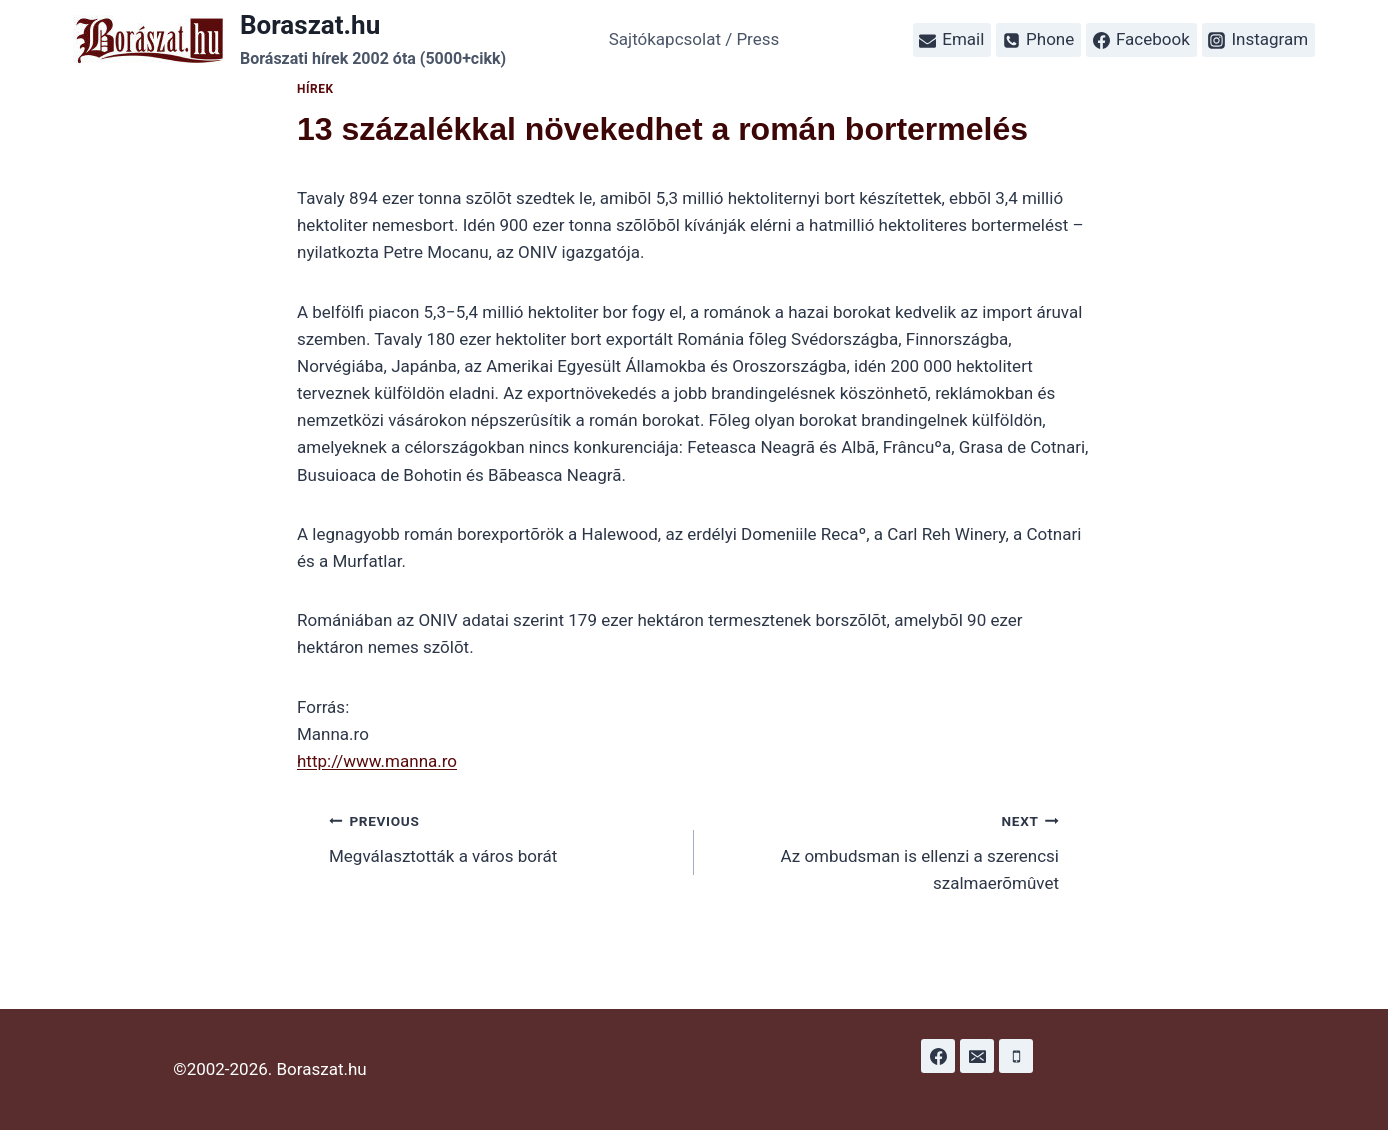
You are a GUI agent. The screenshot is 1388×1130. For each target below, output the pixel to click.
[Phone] (1016, 1056)
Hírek (315, 89)
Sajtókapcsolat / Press (694, 39)
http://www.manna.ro (377, 761)
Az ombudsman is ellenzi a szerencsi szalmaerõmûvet (885, 850)
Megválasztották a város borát (503, 836)
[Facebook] (938, 1056)
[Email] (977, 1056)
